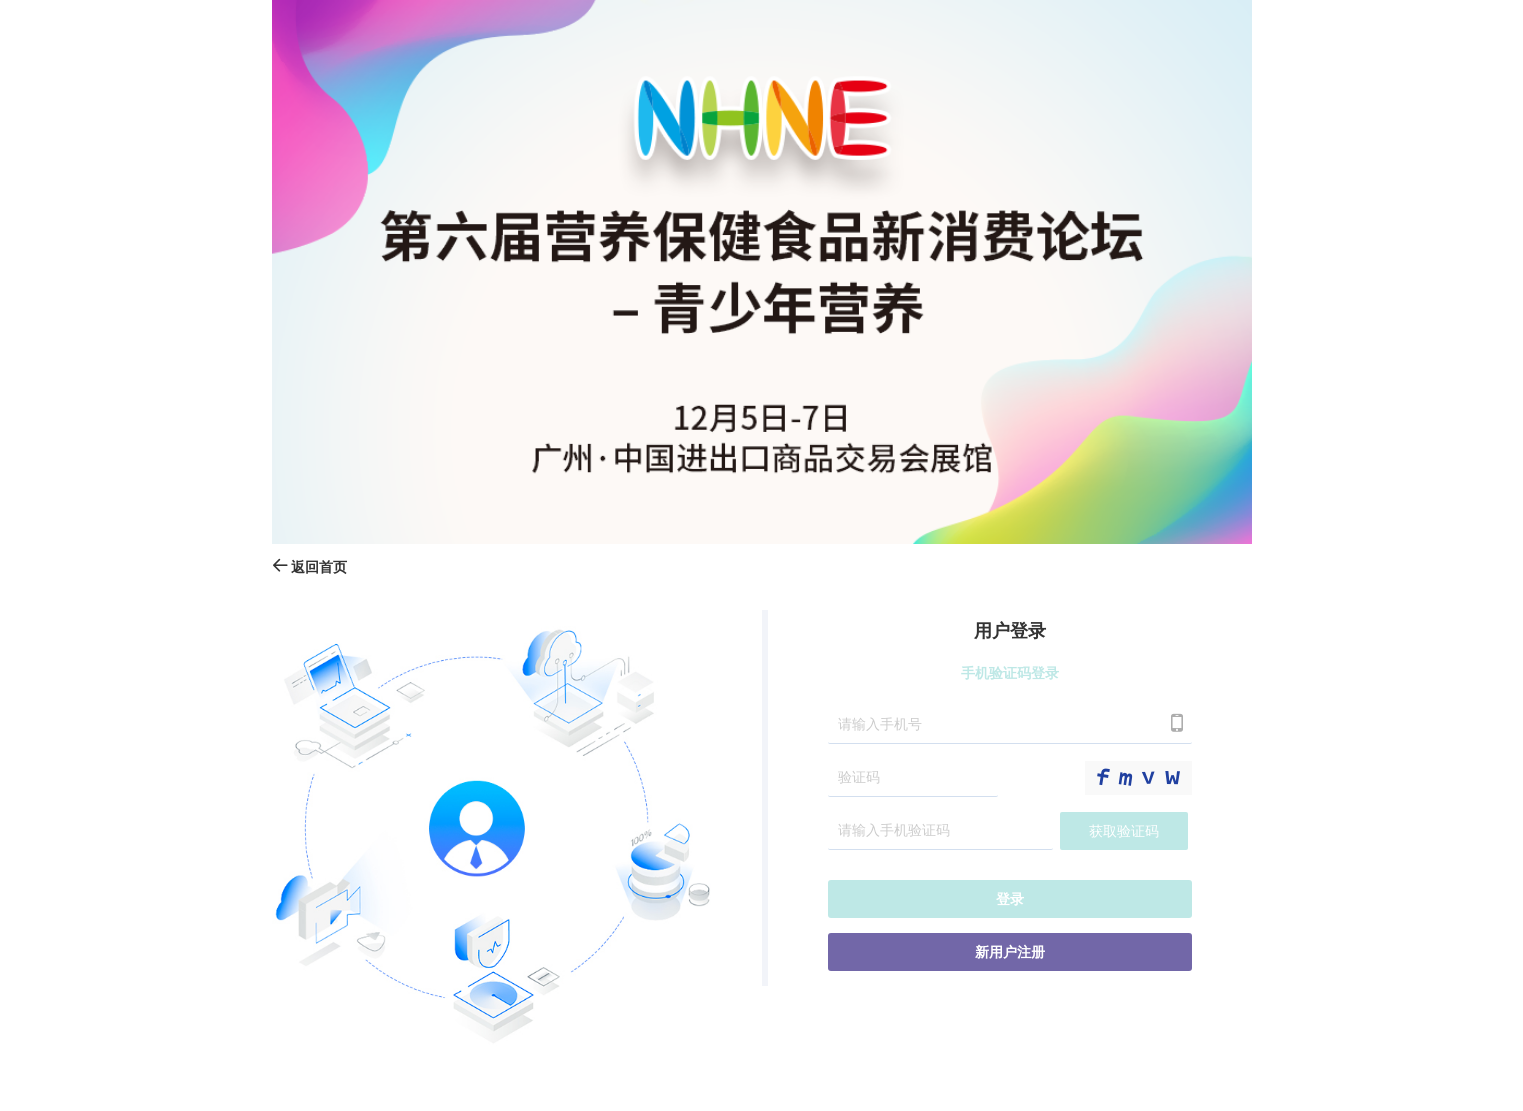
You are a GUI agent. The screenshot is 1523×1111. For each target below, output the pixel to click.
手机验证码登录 (1010, 673)
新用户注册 (1010, 952)
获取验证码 (1124, 831)
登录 (1010, 899)
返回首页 (310, 567)
